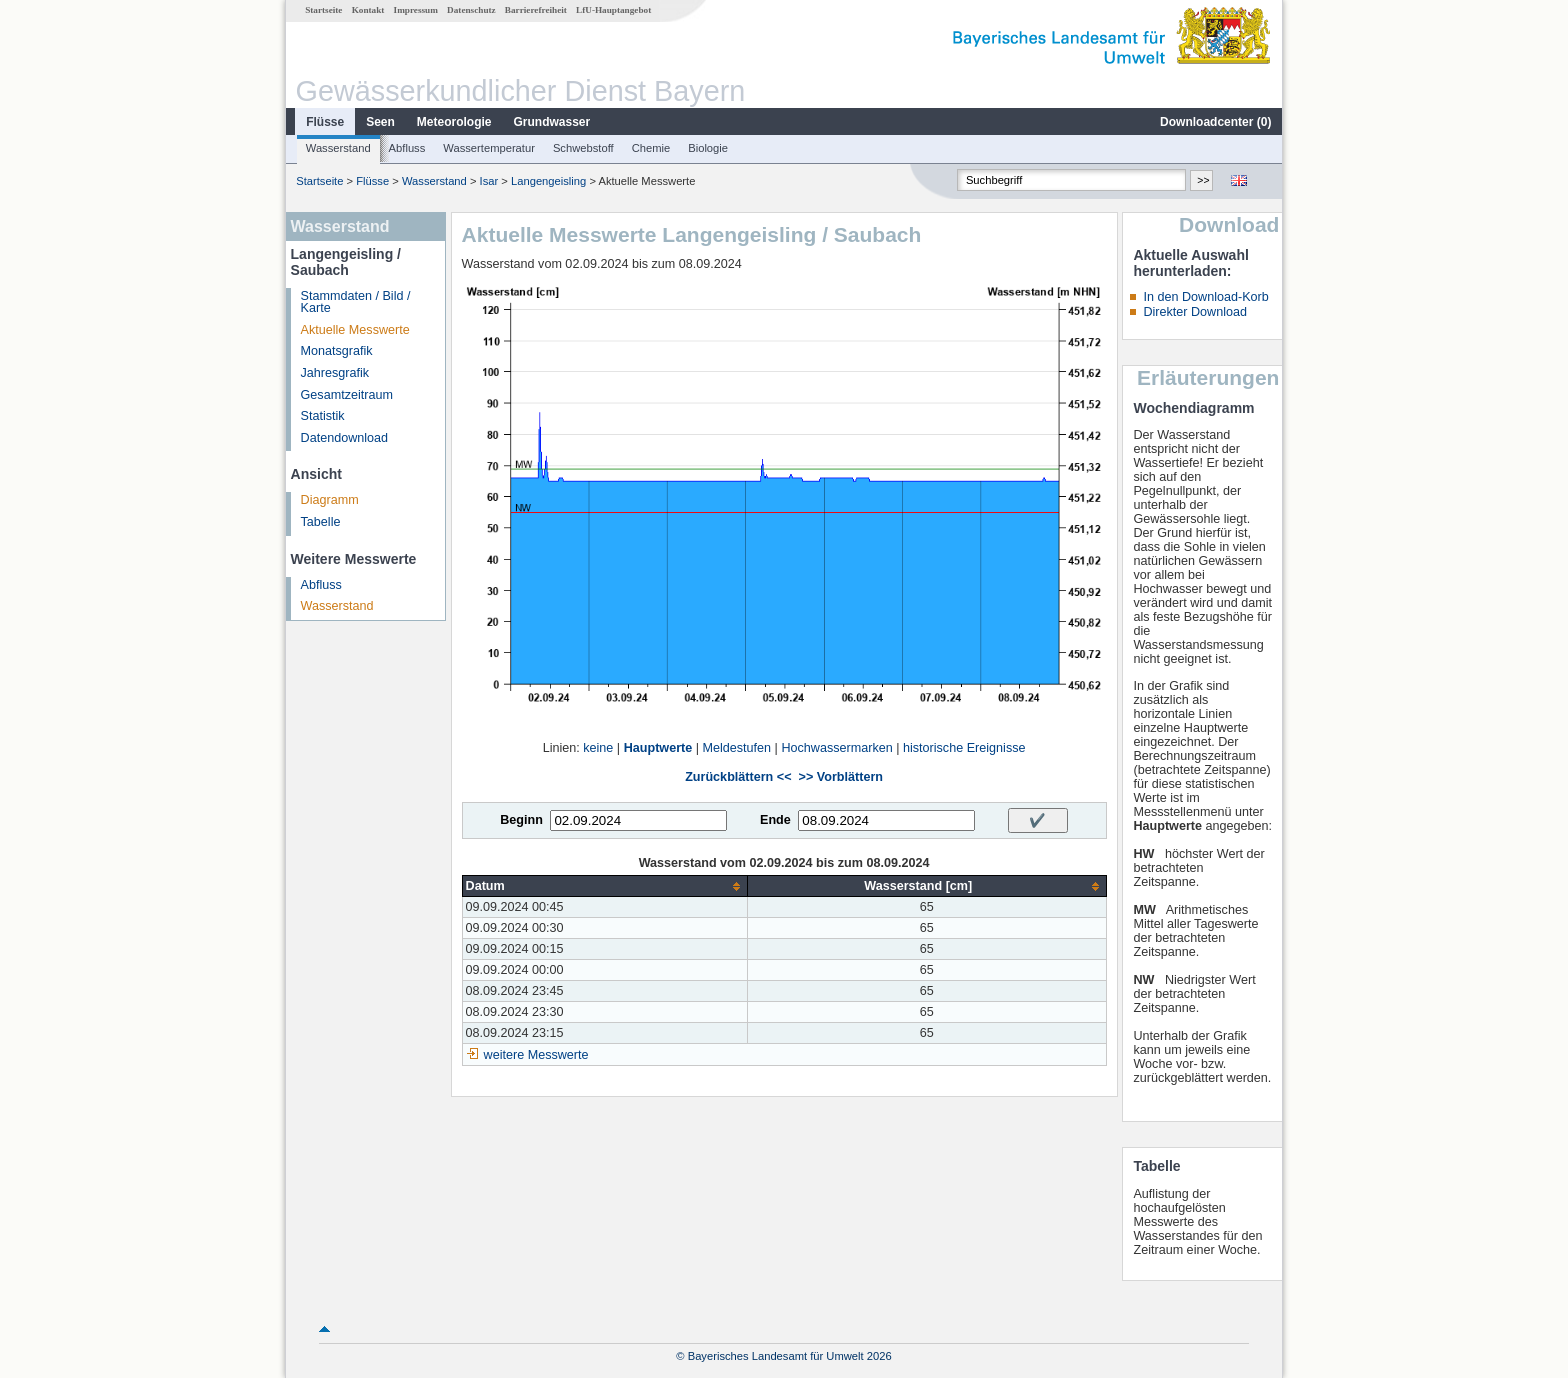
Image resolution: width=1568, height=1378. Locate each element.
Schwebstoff (583, 148)
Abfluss (407, 148)
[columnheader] (604, 886)
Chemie (651, 148)
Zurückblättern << (738, 777)
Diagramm (330, 500)
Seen (380, 122)
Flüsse (325, 122)
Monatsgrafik (337, 351)
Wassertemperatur (489, 148)
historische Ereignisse (964, 748)
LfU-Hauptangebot (613, 10)
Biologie (708, 148)
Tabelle (321, 522)
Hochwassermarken (836, 748)
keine (598, 748)
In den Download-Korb (1205, 297)
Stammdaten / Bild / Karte (356, 302)
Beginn (521, 820)
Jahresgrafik (335, 373)
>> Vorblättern (841, 777)
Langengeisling (548, 181)
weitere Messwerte (536, 1055)
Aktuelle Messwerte (355, 330)
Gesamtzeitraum (347, 395)
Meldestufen (737, 748)
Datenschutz (471, 10)
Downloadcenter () (1215, 122)
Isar (489, 181)
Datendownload (345, 438)
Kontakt (368, 10)
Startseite (323, 10)
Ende (775, 820)
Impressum (416, 10)
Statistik (323, 416)
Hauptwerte (658, 748)
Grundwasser (552, 122)
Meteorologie (454, 122)
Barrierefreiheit (536, 10)
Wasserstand (338, 148)
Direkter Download (1195, 312)
